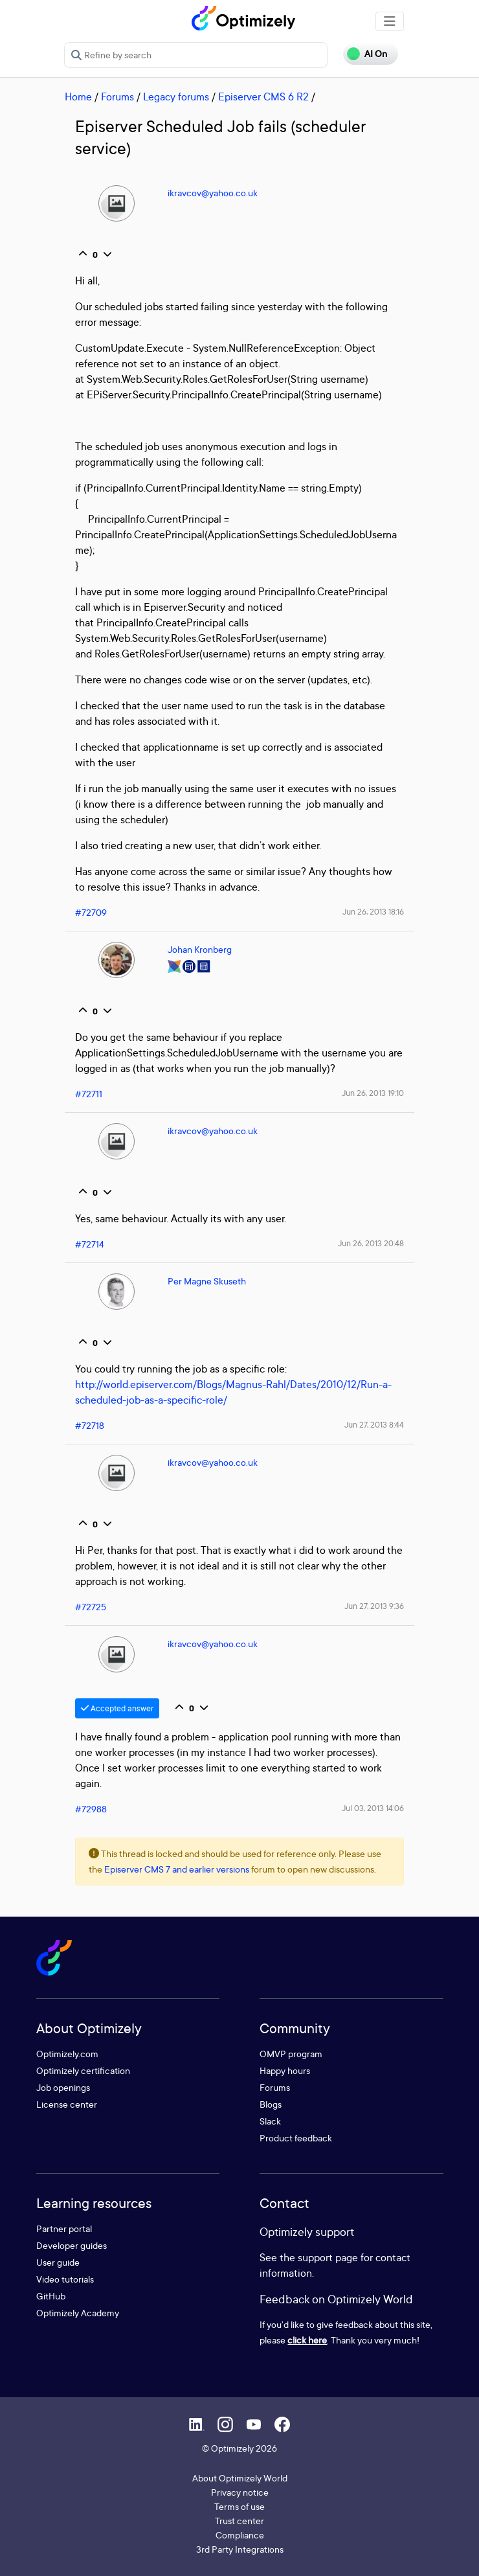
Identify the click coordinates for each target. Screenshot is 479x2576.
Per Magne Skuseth (207, 1281)
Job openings (63, 2087)
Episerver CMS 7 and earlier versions (176, 1869)
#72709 (91, 912)
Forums (117, 96)
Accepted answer (117, 1708)
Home (78, 96)
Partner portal (64, 2228)
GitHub (50, 2296)
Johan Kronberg (200, 949)
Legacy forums (176, 96)
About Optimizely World (239, 2478)
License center (66, 2104)
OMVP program (291, 2053)
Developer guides (71, 2245)
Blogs (271, 2104)
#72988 (91, 1809)
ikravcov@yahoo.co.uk (213, 193)
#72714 (89, 1244)
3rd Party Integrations (240, 2549)
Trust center (239, 2520)
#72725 (90, 1607)
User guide (58, 2262)
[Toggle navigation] (389, 21)
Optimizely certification (83, 2070)
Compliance (240, 2535)
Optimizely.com (67, 2053)
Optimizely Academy (77, 2313)
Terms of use (239, 2506)
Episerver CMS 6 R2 (263, 96)
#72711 (88, 1094)
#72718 (89, 1425)
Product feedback (296, 2138)
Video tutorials (65, 2279)
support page (328, 2257)
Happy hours (285, 2070)
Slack (270, 2121)
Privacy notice (240, 2492)
